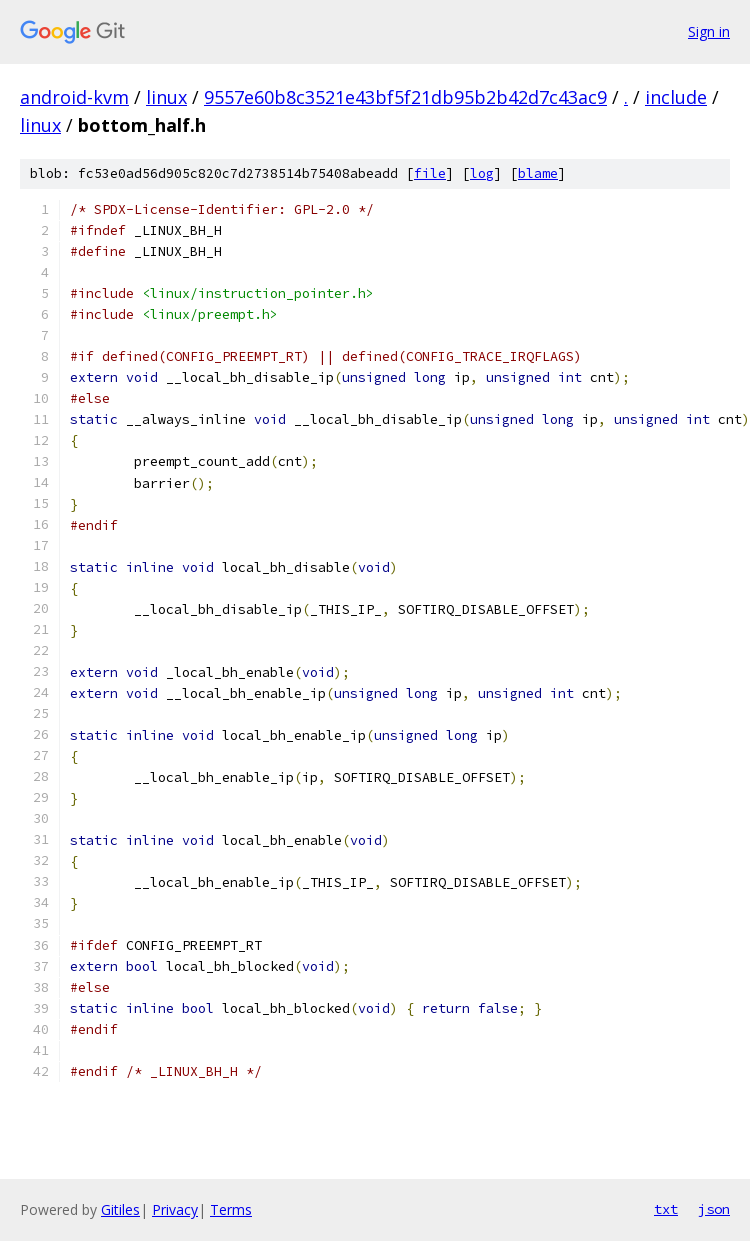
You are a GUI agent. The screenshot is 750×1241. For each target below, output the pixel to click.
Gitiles (120, 1209)
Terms (231, 1209)
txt (666, 1209)
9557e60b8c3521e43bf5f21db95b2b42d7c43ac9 (405, 97)
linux (166, 97)
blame (538, 173)
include (676, 97)
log (482, 173)
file (430, 173)
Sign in (709, 31)
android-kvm (74, 97)
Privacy (175, 1209)
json (714, 1209)
